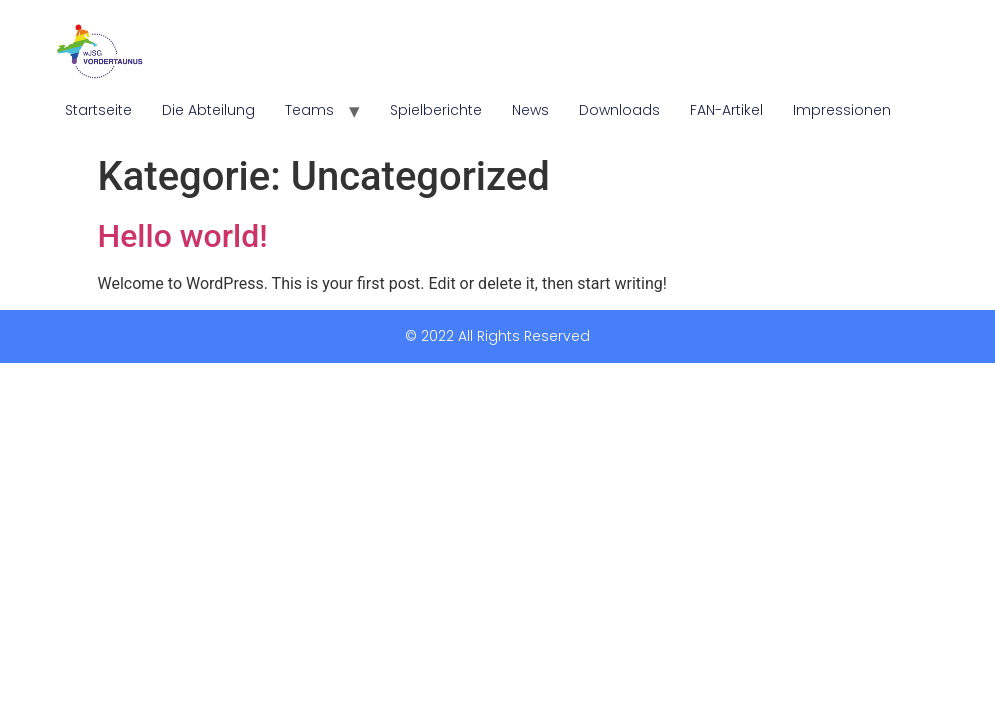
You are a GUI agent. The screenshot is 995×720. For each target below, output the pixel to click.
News (530, 110)
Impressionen (842, 110)
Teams (309, 110)
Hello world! (183, 236)
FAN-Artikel (726, 110)
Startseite (98, 110)
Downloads (619, 110)
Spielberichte (436, 110)
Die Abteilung (208, 110)
